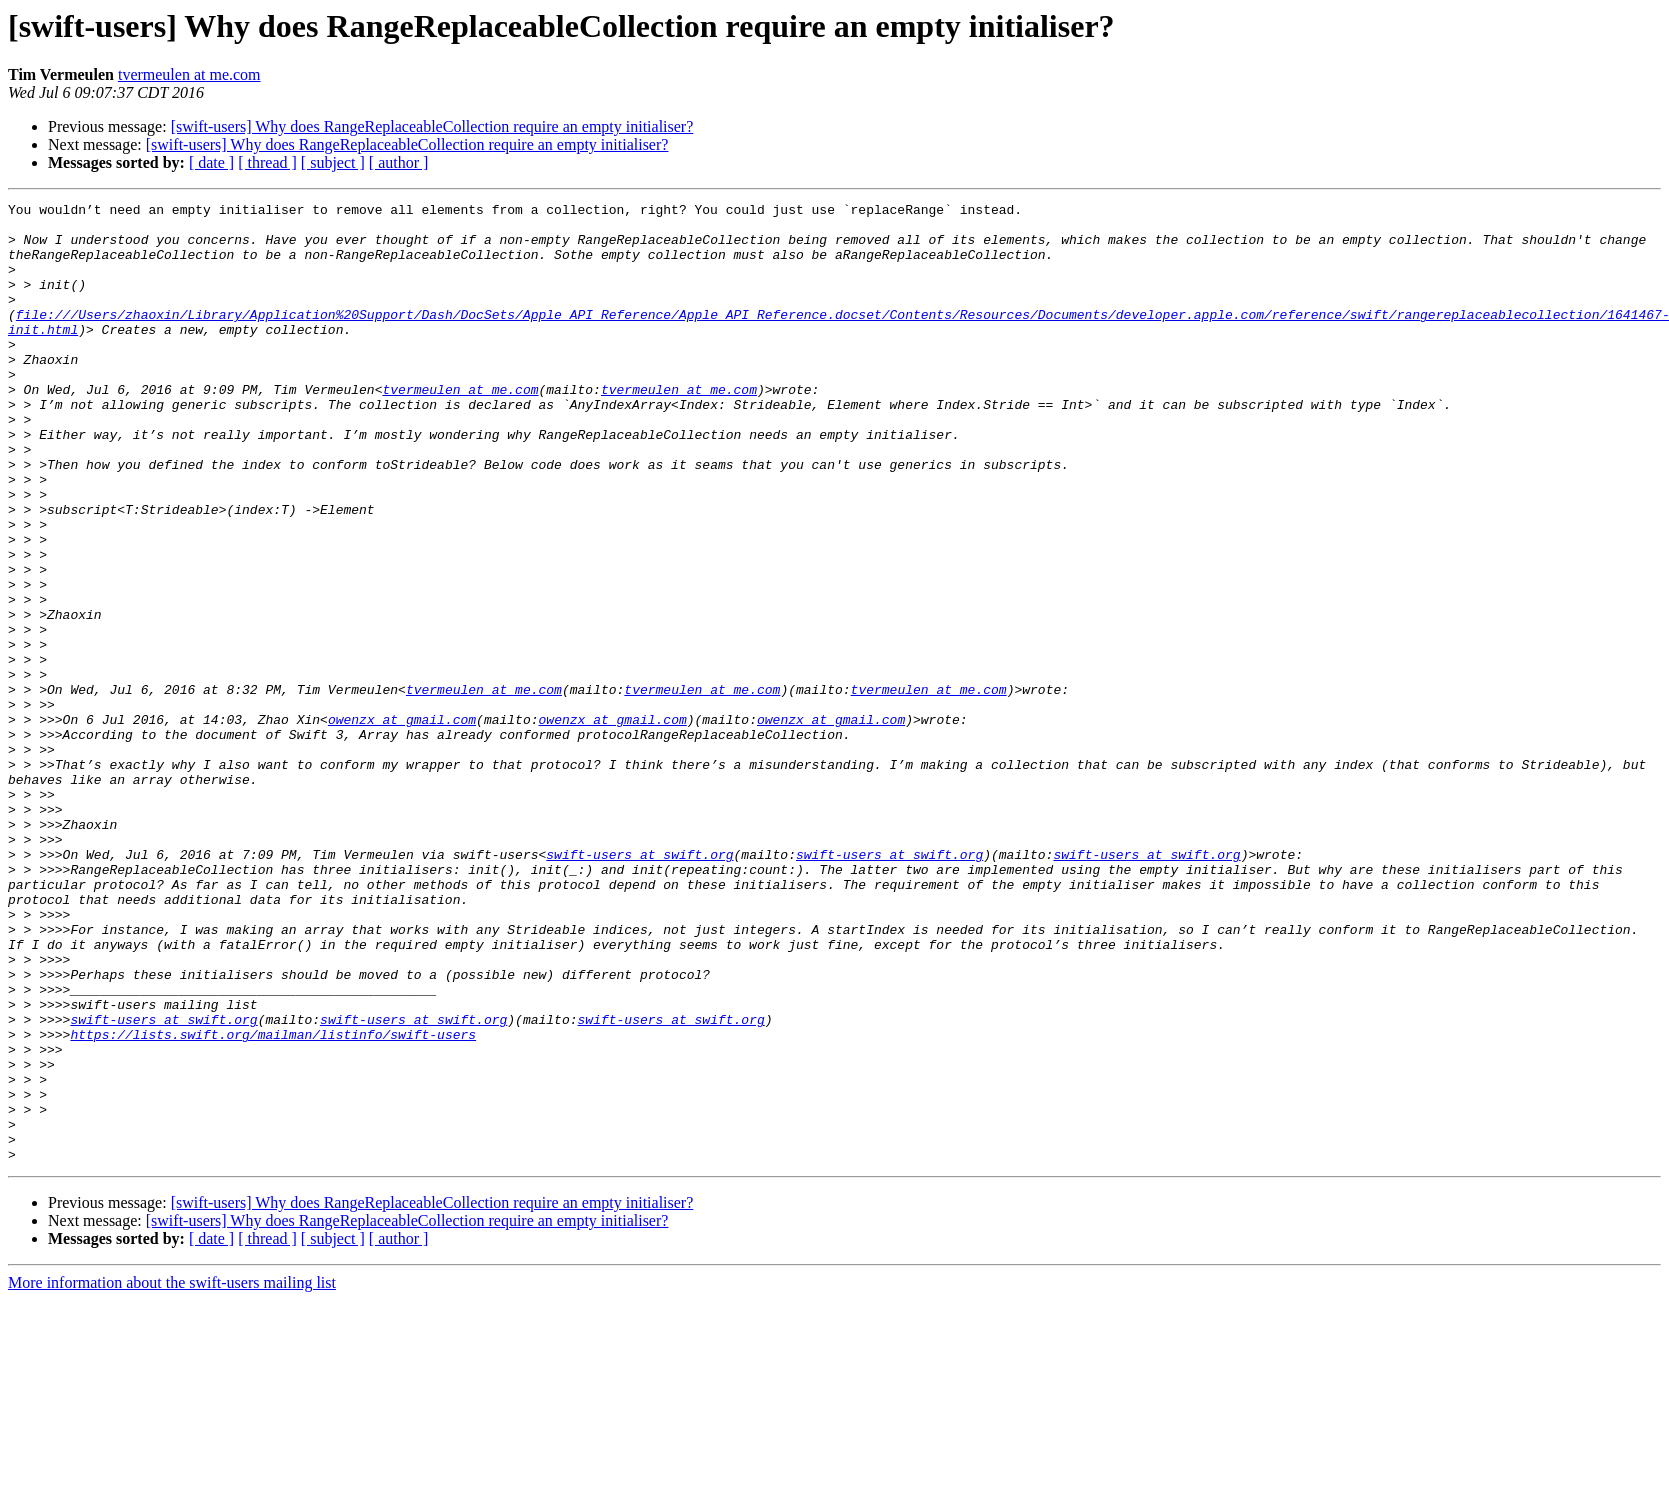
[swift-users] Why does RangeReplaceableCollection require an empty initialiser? (432, 126)
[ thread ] (267, 162)
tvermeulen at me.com (189, 74)
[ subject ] (333, 162)
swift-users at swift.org (639, 986)
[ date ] (211, 162)
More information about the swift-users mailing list (172, 1474)
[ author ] (399, 162)
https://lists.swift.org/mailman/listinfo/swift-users (273, 1202)
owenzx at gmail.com (402, 824)
